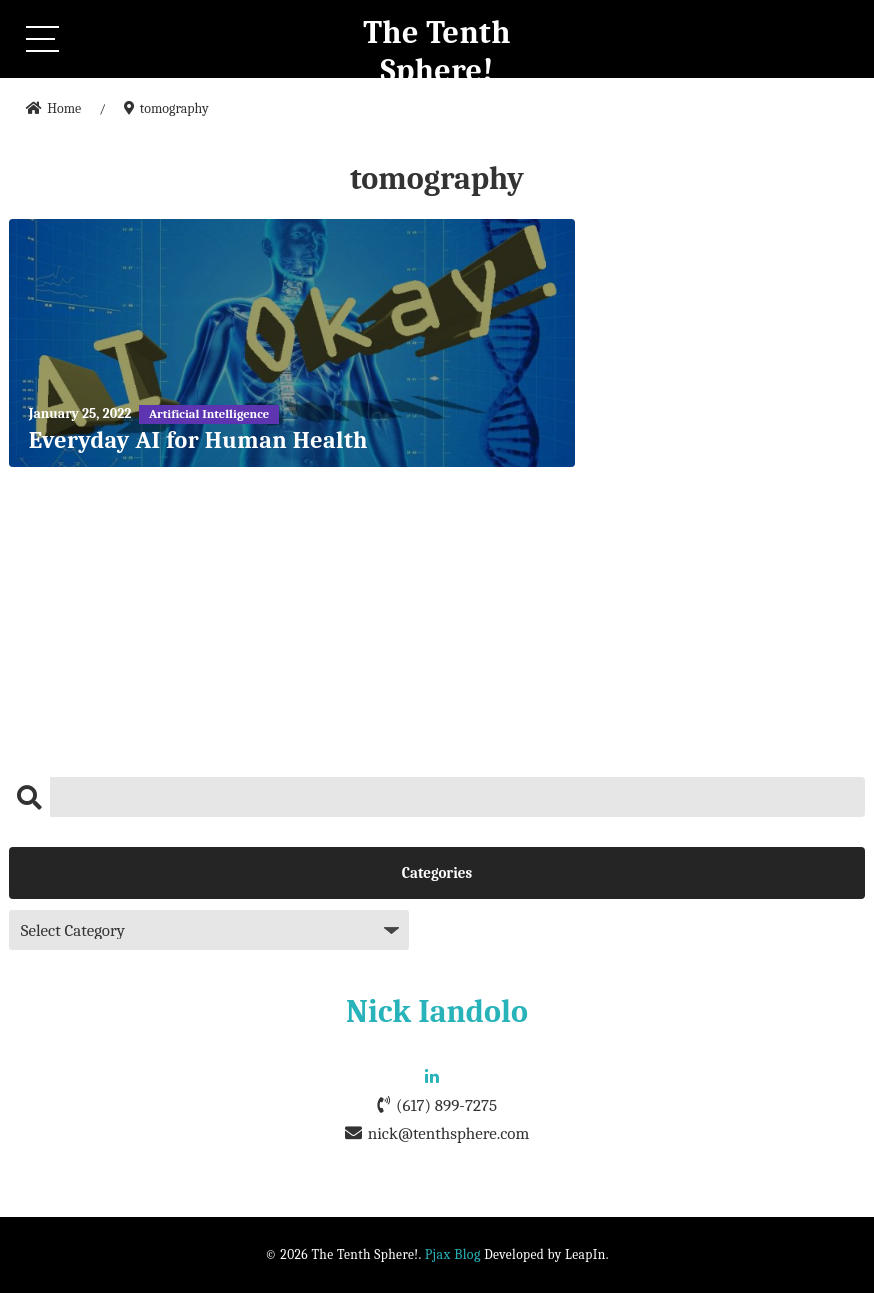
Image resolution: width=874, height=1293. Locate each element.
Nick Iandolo (437, 1011)
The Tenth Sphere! (437, 51)
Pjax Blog (453, 1254)
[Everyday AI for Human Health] (292, 343)
